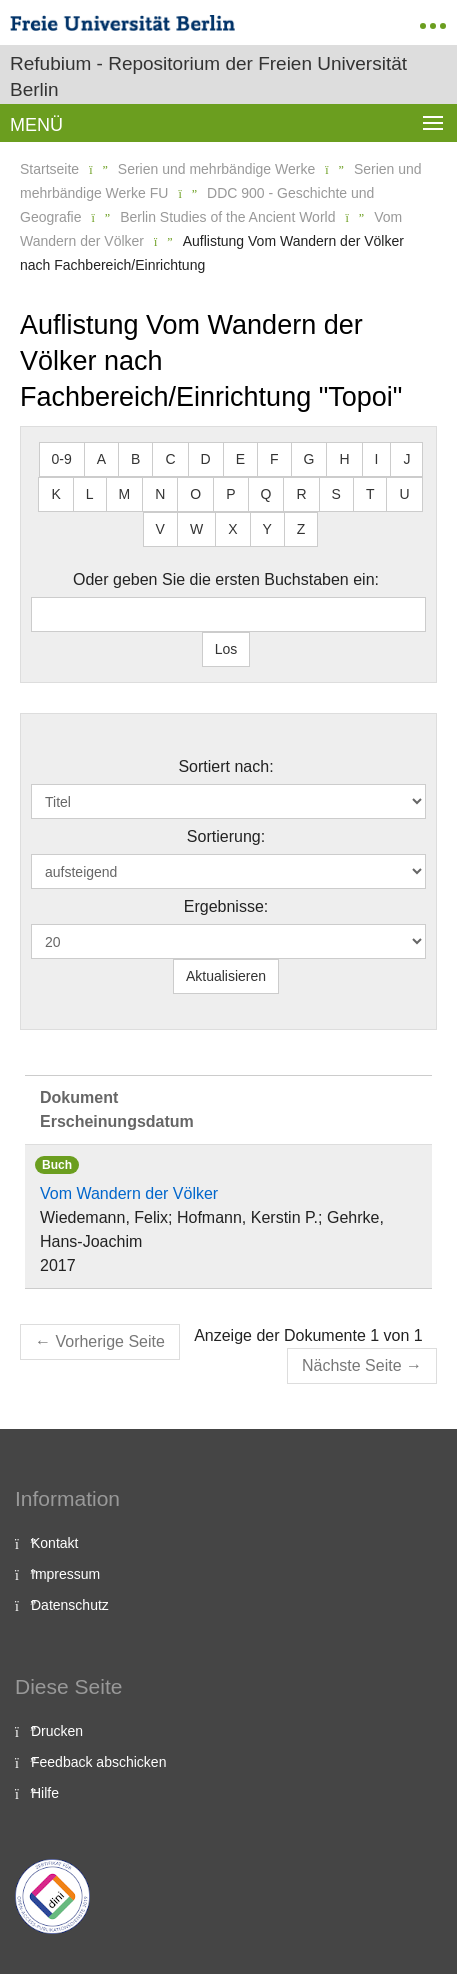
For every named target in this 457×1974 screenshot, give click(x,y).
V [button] (160, 529)
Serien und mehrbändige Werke (216, 169)
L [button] (90, 494)
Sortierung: (226, 836)
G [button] (309, 459)
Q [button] (266, 494)
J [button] (406, 459)
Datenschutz (70, 1605)
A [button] (101, 459)
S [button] (336, 494)
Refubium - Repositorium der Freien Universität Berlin (208, 76)
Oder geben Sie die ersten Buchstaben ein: (226, 579)
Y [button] (267, 529)
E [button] (240, 459)
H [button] (344, 459)
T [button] (370, 494)
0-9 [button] (62, 459)
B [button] (135, 459)
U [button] (404, 494)
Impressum (65, 1574)
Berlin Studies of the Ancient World (227, 217)
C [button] (170, 459)
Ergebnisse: (226, 906)
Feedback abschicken (98, 1762)
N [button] (160, 494)
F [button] (274, 459)
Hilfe (45, 1793)
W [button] (196, 529)
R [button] (301, 494)
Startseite (49, 169)
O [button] (195, 494)
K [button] (55, 494)
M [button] (125, 494)
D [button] (206, 459)
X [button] (232, 529)
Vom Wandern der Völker (129, 1193)
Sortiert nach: (225, 766)
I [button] (377, 459)
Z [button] (301, 529)
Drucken (57, 1731)
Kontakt (54, 1543)
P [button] (230, 494)
